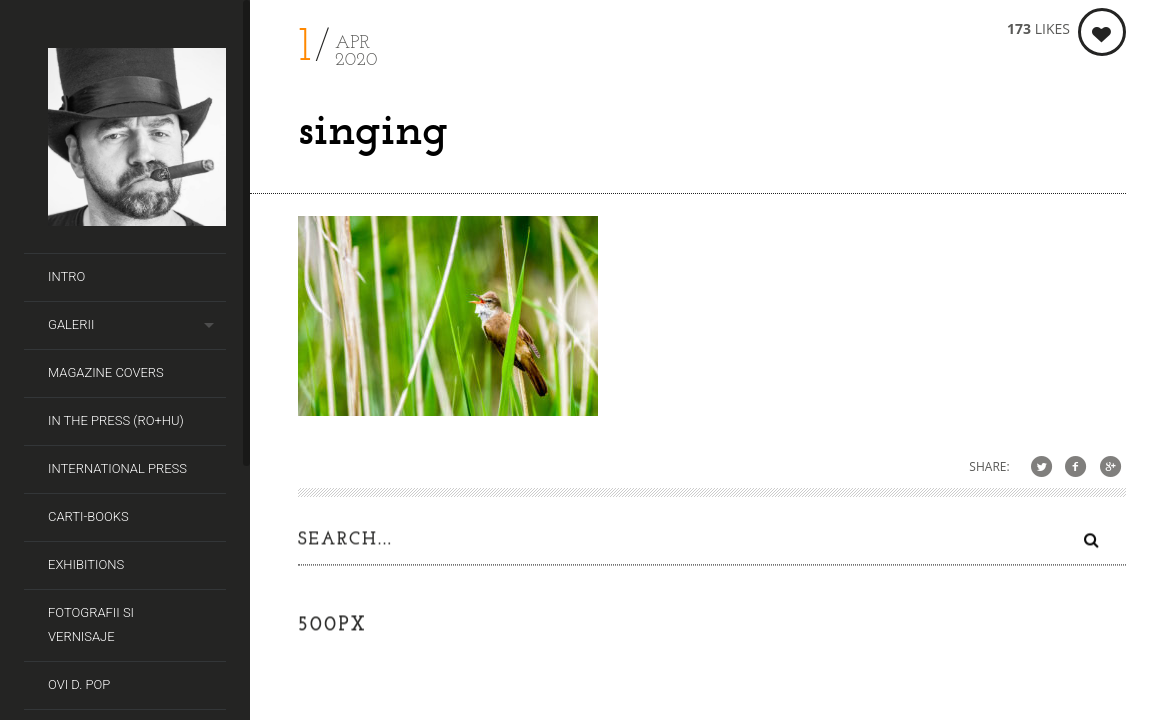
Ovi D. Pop (79, 684)
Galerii (71, 324)
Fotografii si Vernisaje (91, 624)
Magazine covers (106, 372)
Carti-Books (88, 516)
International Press (117, 468)
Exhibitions (86, 564)
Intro (66, 276)
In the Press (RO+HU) (116, 420)
